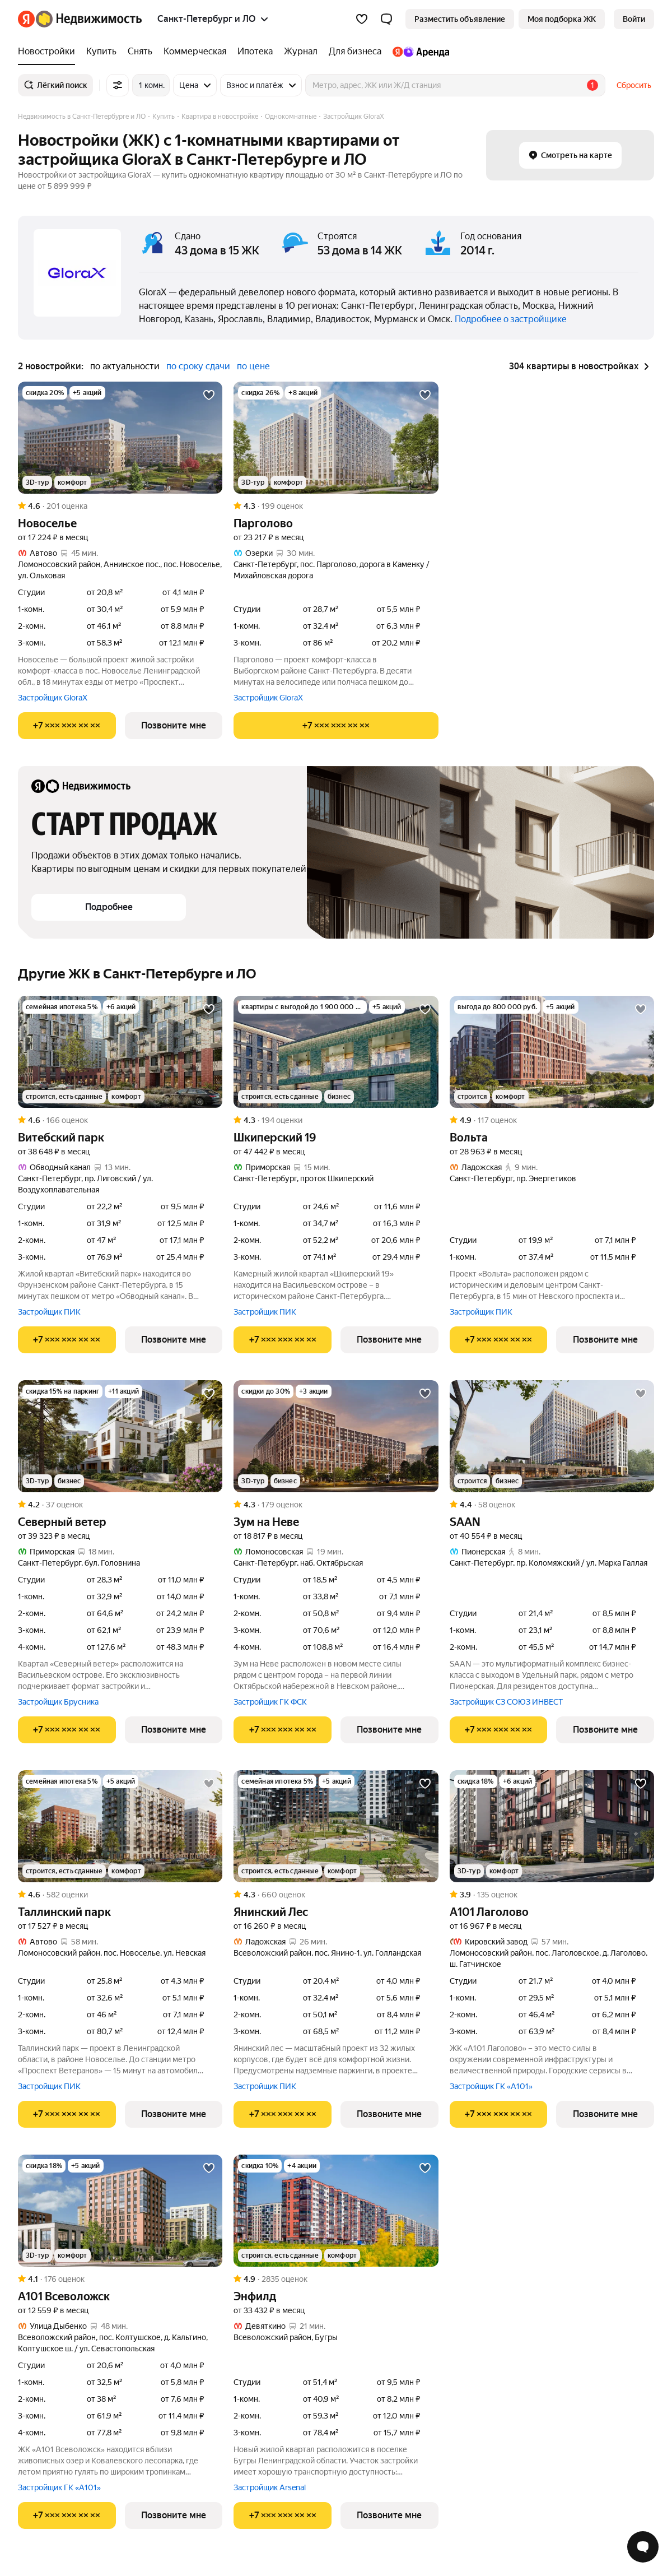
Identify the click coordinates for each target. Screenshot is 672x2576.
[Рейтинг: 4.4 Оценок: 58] (552, 1504)
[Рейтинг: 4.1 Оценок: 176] (120, 2279)
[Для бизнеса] (355, 51)
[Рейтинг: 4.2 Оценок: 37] (120, 1504)
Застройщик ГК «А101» (491, 2086)
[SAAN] (552, 1436)
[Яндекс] (26, 19)
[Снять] (140, 51)
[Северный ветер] (120, 1436)
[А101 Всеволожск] (120, 2211)
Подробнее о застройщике (511, 319)
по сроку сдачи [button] (198, 366)
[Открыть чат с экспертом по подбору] (643, 2547)
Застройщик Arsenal (270, 2487)
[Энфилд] (336, 2211)
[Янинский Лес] (336, 1826)
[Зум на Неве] (336, 1436)
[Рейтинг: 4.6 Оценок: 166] (120, 1120)
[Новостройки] (49, 51)
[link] (634, 19)
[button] (386, 19)
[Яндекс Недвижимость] (89, 19)
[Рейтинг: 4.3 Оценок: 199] (336, 506)
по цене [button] (253, 366)
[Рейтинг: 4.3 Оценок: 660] (336, 1894)
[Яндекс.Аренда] (418, 51)
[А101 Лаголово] (552, 1826)
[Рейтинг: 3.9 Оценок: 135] (552, 1894)
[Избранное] (362, 19)
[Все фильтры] (117, 85)
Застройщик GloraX (52, 697)
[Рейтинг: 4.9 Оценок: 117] (552, 1120)
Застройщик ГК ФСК (270, 1701)
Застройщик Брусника (58, 1701)
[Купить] (101, 51)
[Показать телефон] (67, 725)
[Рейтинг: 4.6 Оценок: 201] (120, 506)
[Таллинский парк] (120, 1826)
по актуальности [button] (125, 366)
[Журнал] (300, 51)
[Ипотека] (255, 51)
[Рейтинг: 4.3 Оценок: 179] (336, 1504)
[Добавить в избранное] (209, 395)
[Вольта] (552, 1052)
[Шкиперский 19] (336, 1052)
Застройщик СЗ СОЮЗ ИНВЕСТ (506, 1701)
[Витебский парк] (120, 1052)
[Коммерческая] (195, 51)
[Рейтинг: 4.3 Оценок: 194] (336, 1120)
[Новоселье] (120, 438)
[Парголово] (336, 438)
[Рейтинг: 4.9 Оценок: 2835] (336, 2279)
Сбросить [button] (634, 85)
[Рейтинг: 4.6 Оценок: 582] (120, 1894)
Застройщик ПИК (49, 1311)
